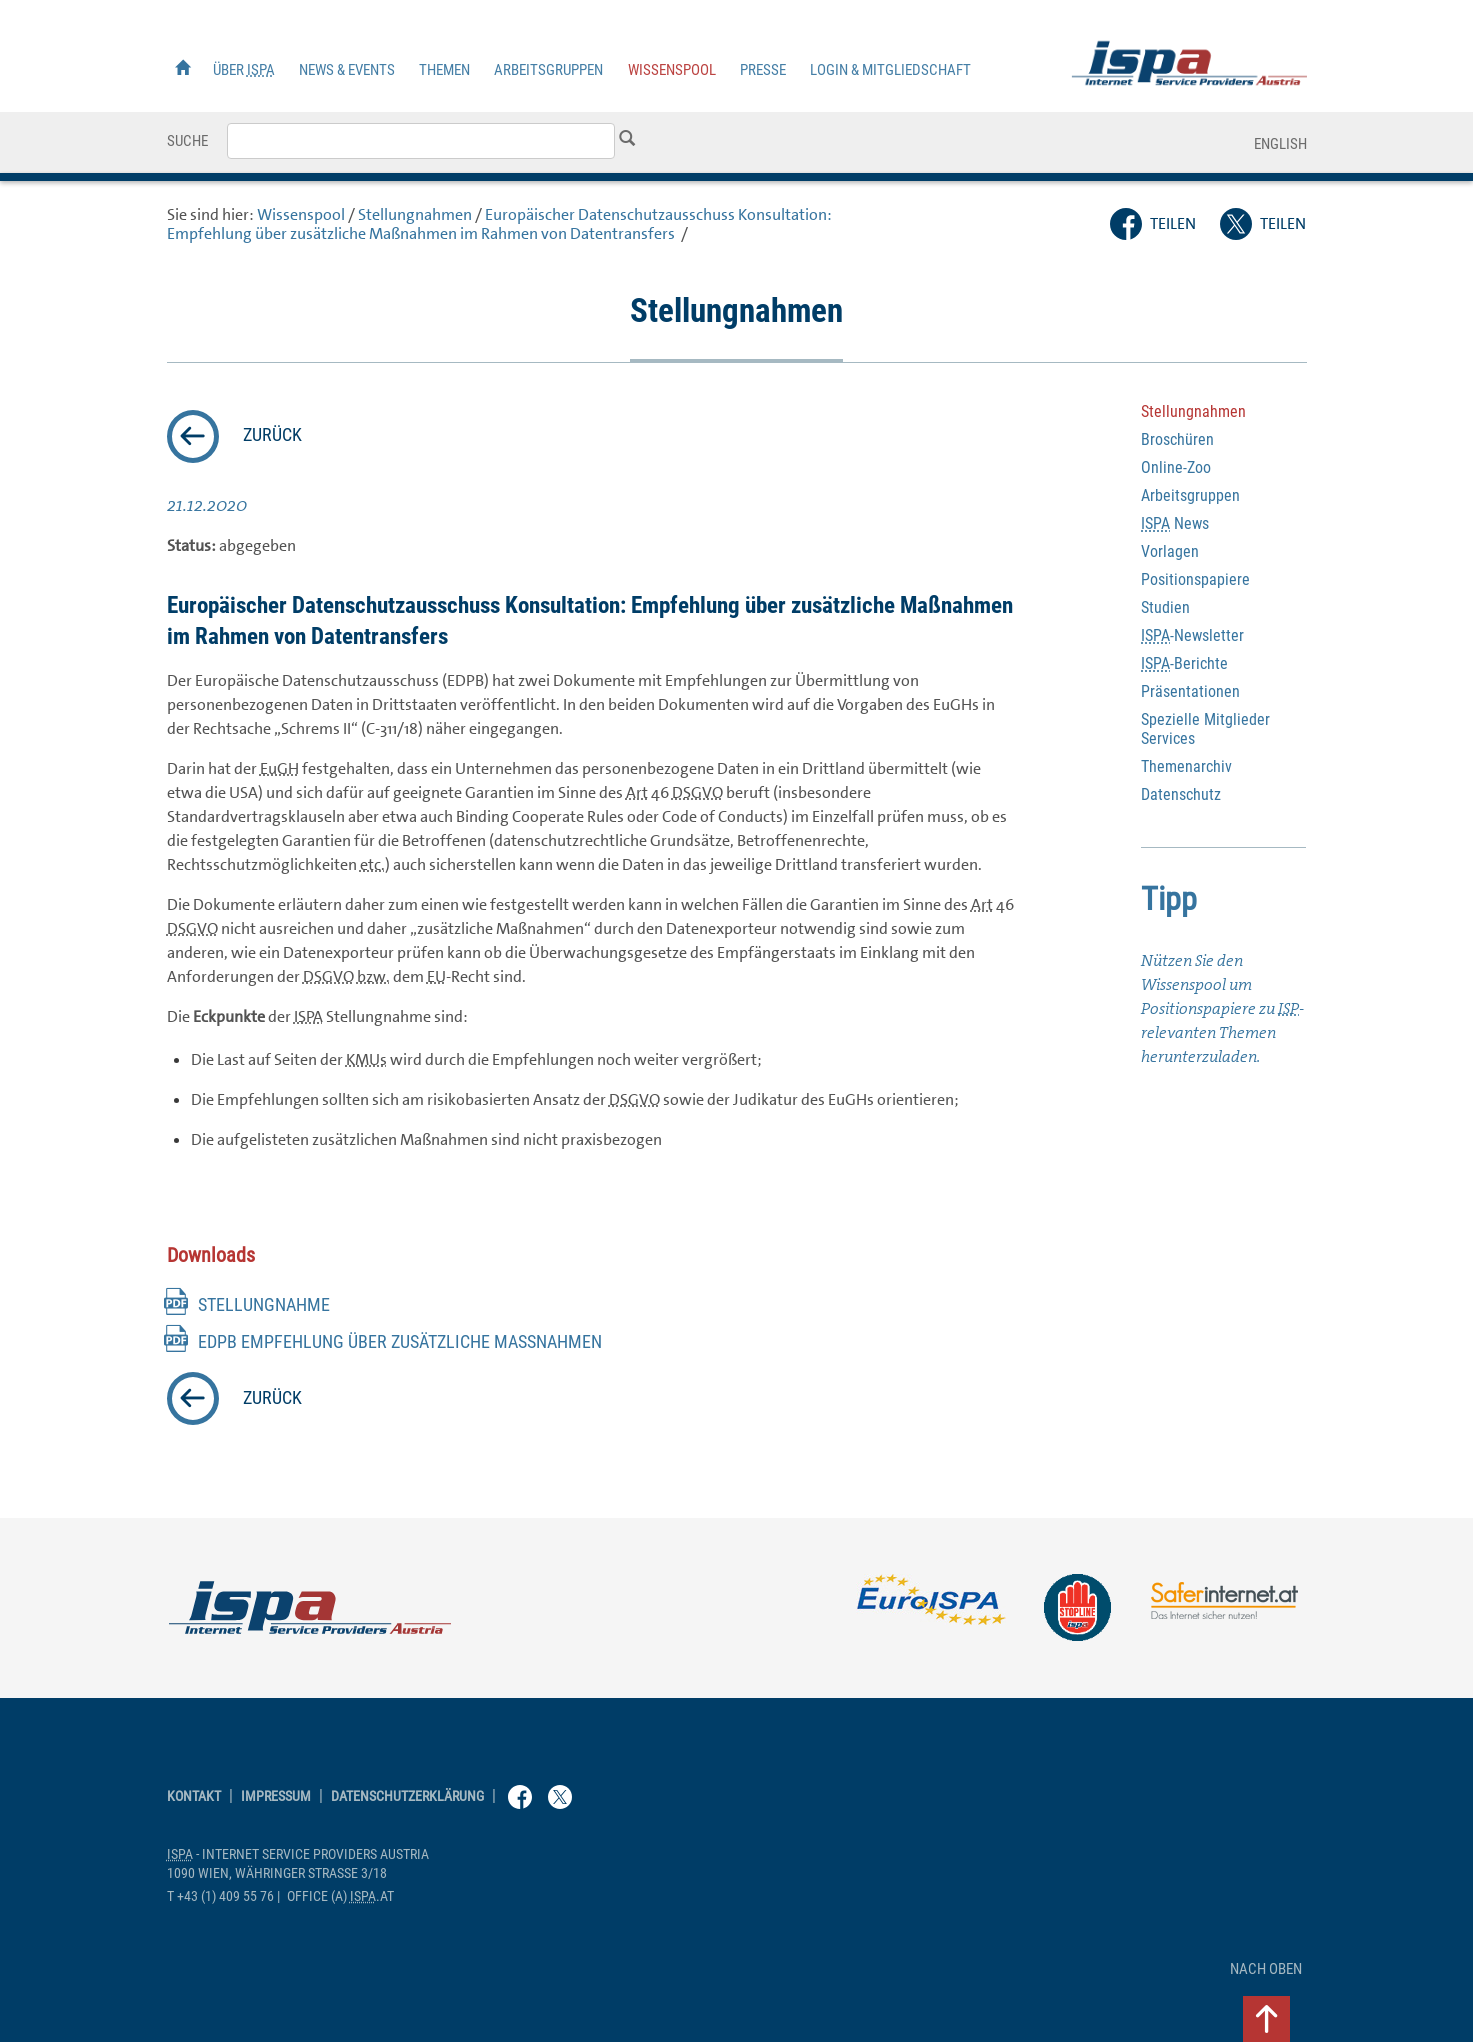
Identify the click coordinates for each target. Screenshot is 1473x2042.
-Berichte (1184, 663)
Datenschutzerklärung (407, 1796)
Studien (1165, 607)
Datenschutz (1181, 794)
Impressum (276, 1796)
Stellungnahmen (415, 214)
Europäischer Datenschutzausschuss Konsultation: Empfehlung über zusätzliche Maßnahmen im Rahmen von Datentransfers (499, 224)
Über (244, 70)
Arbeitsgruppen (548, 70)
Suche (187, 141)
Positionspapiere (1195, 579)
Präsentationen (1190, 691)
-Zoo (1176, 467)
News (1175, 523)
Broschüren (1177, 439)
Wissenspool (672, 70)
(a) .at (340, 1896)
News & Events (347, 70)
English (1280, 144)
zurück (272, 435)
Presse (763, 70)
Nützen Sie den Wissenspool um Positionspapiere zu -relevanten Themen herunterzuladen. (1222, 1008)
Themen (444, 70)
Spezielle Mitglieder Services (1205, 728)
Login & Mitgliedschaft (890, 70)
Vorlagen (1170, 551)
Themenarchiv (1186, 766)
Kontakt (194, 1796)
